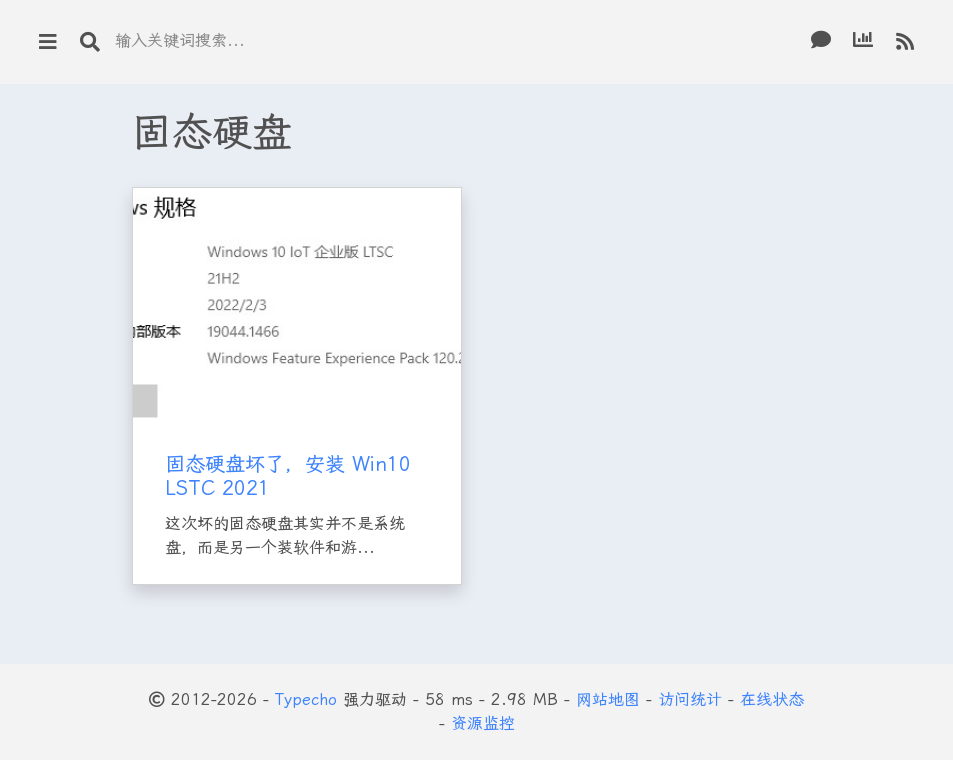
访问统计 (690, 699)
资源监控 (483, 723)
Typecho (306, 699)
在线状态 (772, 699)
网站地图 (608, 699)
